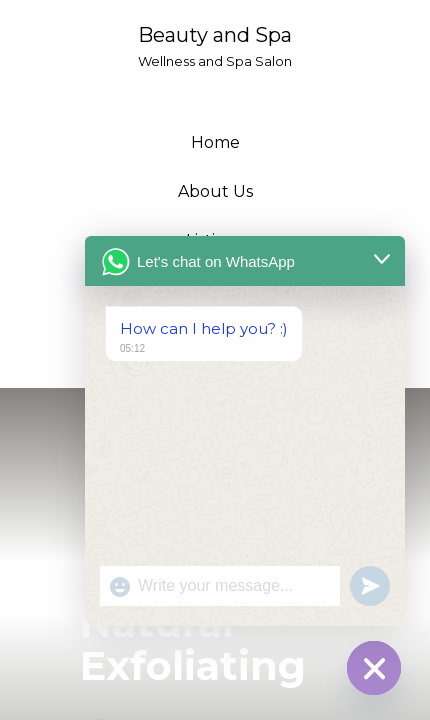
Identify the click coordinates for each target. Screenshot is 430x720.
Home (215, 142)
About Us (215, 191)
